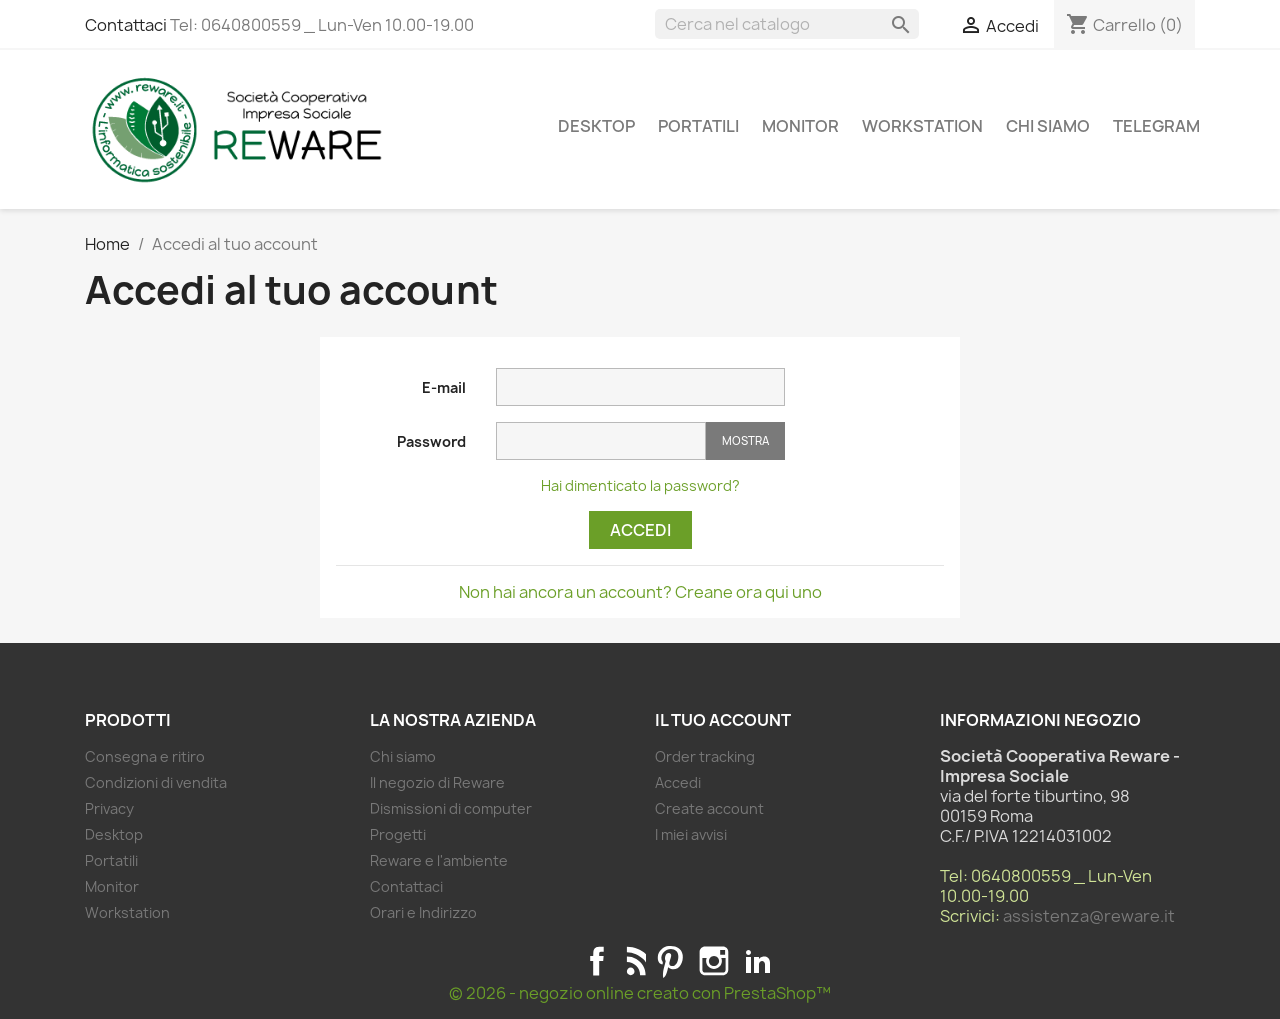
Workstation (922, 126)
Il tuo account (723, 720)
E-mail (444, 387)
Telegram (1156, 126)
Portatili (698, 126)
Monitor (800, 126)
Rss (633, 961)
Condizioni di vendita (156, 782)
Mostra (745, 440)
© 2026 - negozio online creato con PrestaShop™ (640, 993)
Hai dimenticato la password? (640, 485)
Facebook (597, 961)
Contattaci (126, 25)
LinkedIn (758, 961)
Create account (709, 808)
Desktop (596, 126)
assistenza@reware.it (1089, 916)
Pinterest (670, 961)
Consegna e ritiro (145, 756)
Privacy (109, 808)
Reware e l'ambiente (439, 860)
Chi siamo (1048, 126)
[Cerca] (787, 24)
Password (431, 441)
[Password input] (601, 441)
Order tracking (705, 756)
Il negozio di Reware (437, 782)
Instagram (714, 961)
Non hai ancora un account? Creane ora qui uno (640, 592)
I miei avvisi (691, 834)
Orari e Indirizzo (423, 912)
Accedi (640, 530)
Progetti (398, 834)
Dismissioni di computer (451, 808)
